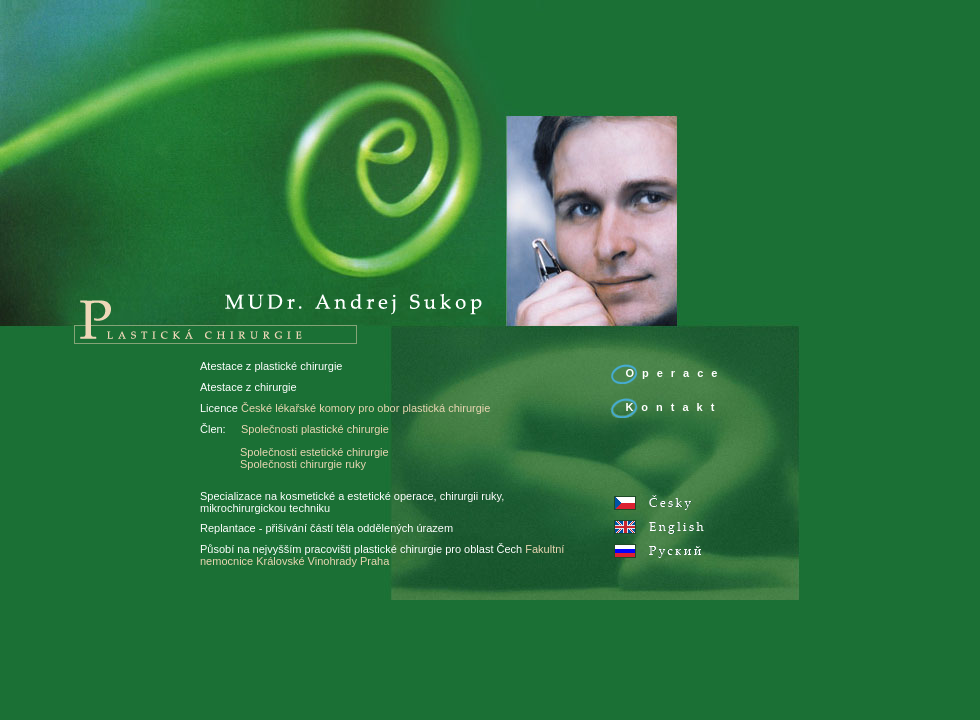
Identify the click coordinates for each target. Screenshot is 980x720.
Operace (675, 373)
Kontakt (673, 407)
